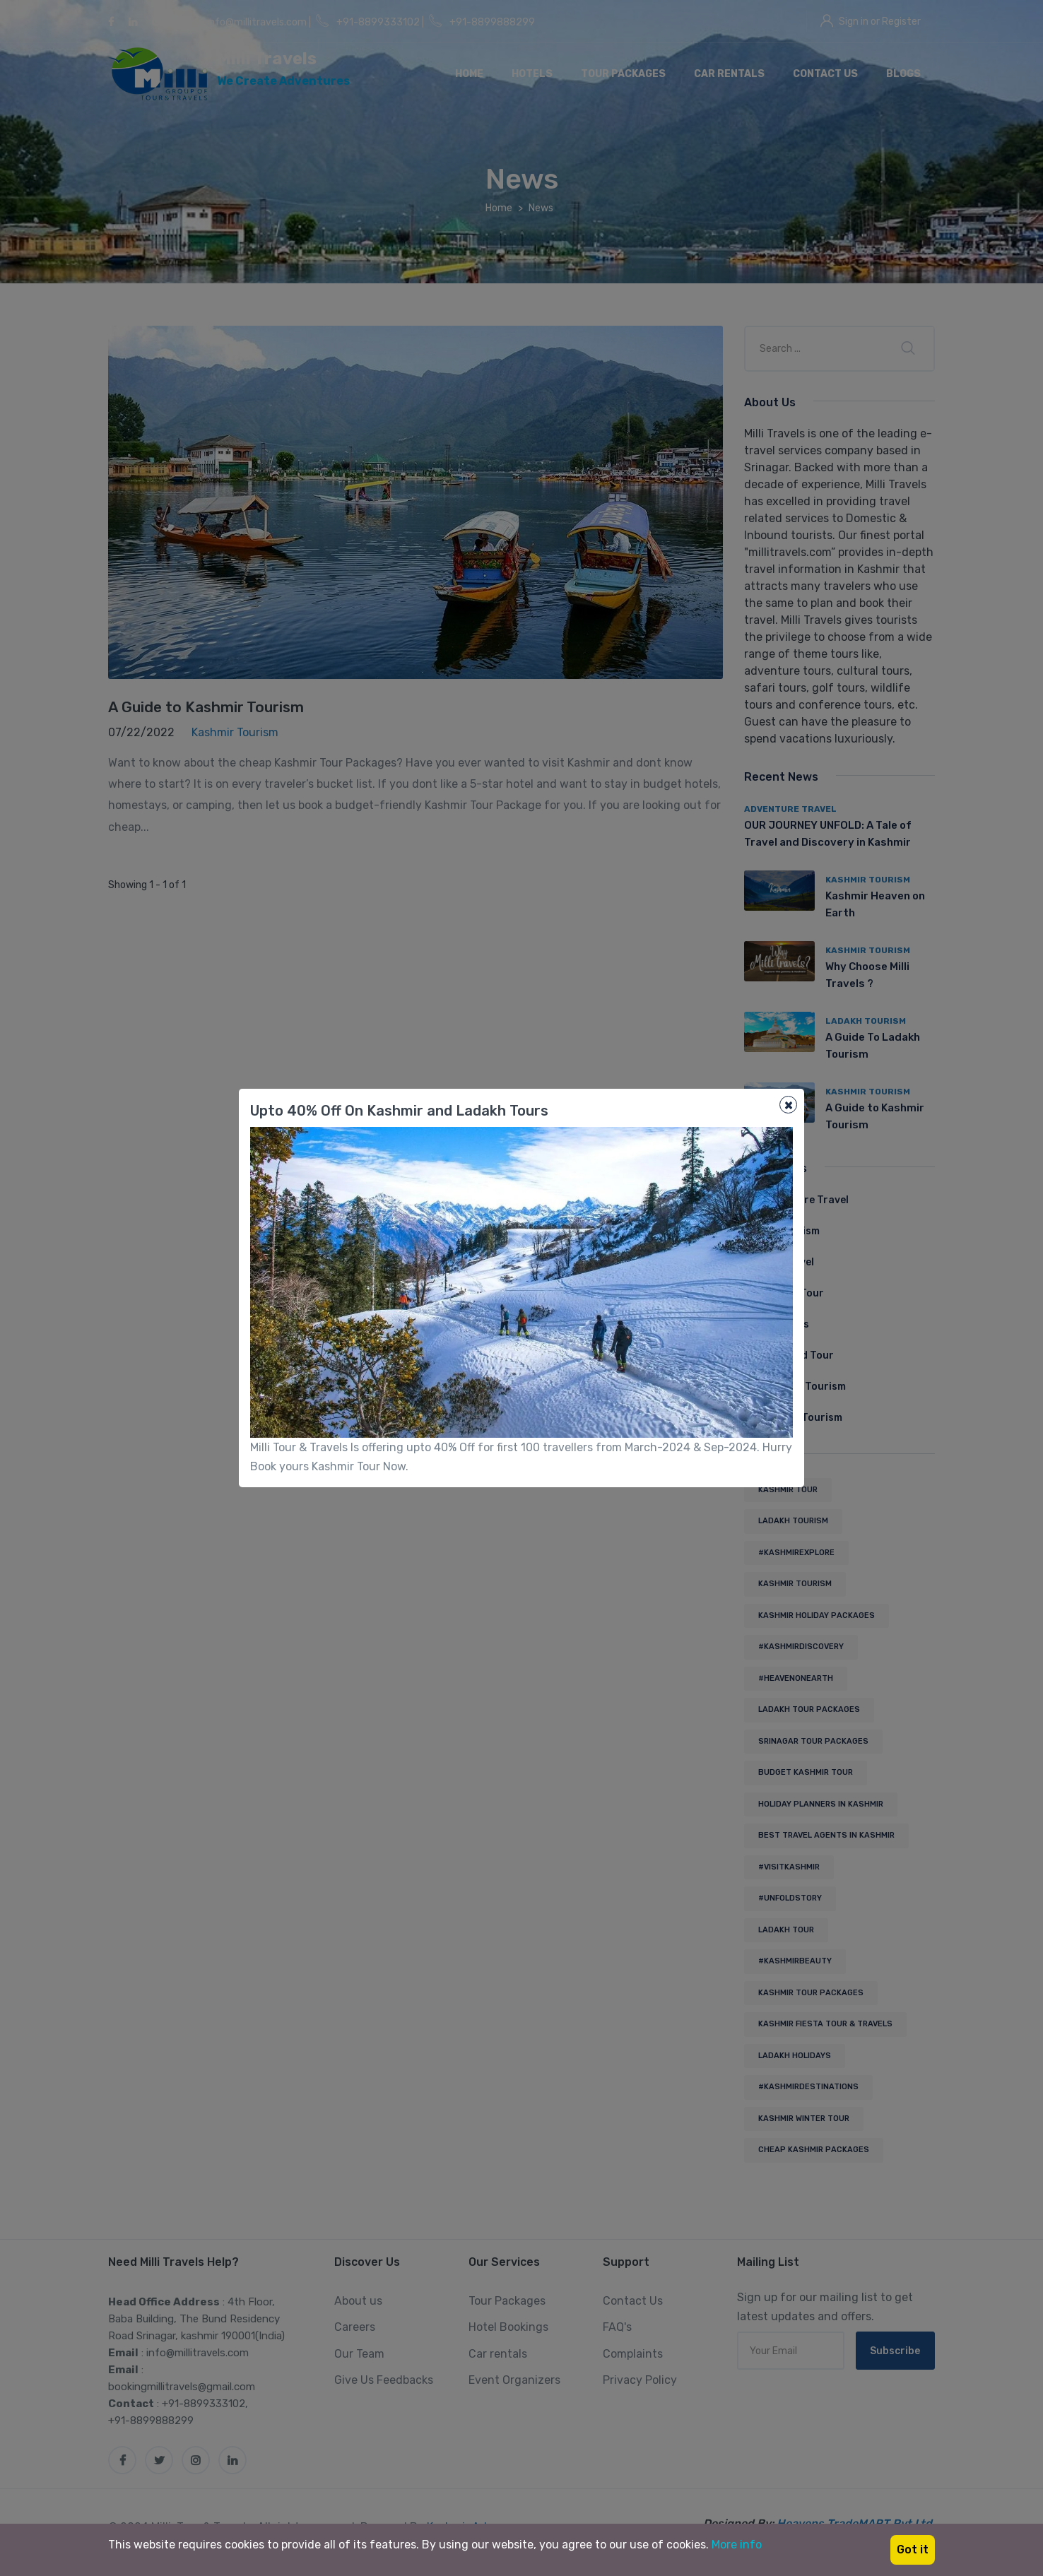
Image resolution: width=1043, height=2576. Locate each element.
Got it (913, 2549)
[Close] (788, 1104)
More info (737, 2544)
